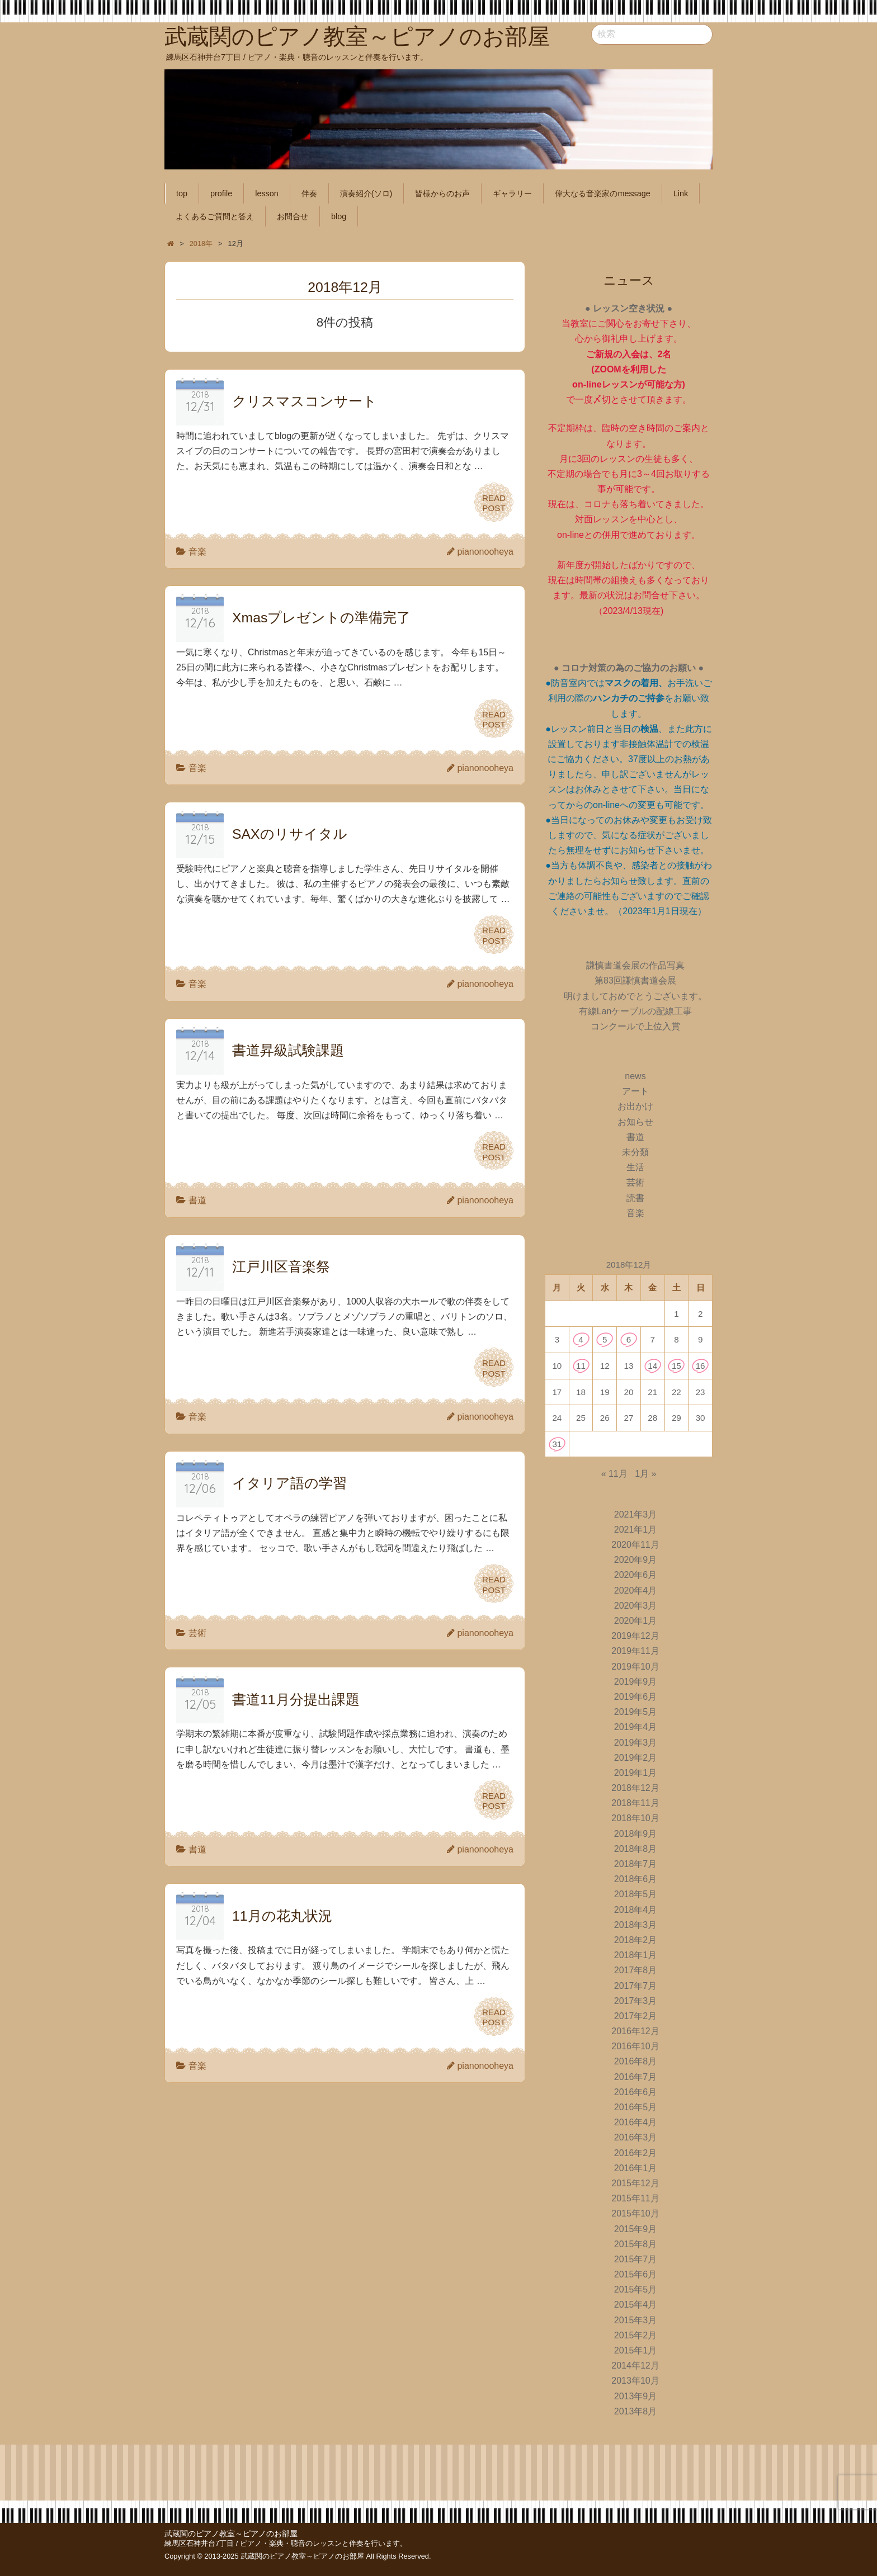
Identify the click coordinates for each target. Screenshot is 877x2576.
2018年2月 (635, 1940)
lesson (267, 193)
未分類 (635, 1152)
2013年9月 (635, 2396)
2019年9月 (635, 1681)
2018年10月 (635, 1818)
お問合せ (292, 216)
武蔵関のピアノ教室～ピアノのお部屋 (231, 2533)
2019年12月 (635, 1636)
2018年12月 (635, 1788)
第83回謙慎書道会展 (635, 980)
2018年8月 (635, 1849)
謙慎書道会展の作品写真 (635, 965)
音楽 (197, 551)
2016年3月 (635, 2137)
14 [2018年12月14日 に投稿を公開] (652, 1365)
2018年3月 (635, 1925)
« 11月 (614, 1473)
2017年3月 (635, 2001)
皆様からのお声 (442, 193)
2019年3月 (635, 1742)
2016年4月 (635, 2122)
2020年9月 (635, 1559)
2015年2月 (635, 2335)
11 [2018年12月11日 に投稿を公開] (581, 1365)
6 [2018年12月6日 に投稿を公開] (628, 1339)
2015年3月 (635, 2320)
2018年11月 (635, 1803)
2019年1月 (635, 1773)
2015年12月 (635, 2183)
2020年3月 (635, 1605)
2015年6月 (635, 2274)
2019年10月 (635, 1666)
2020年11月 (635, 1544)
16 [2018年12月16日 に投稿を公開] (700, 1365)
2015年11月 (635, 2198)
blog (338, 216)
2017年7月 (635, 1986)
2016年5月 (635, 2107)
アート (635, 1091)
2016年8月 (635, 2061)
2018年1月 (635, 1955)
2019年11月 (635, 1651)
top (181, 193)
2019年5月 (635, 1712)
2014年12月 (635, 2365)
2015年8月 (635, 2244)
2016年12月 (635, 2031)
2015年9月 (635, 2229)
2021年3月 (635, 1514)
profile (221, 193)
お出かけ (635, 1106)
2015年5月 (635, 2289)
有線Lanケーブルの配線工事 (635, 1011)
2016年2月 (635, 2153)
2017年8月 (635, 1970)
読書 (635, 1198)
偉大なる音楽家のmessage (602, 193)
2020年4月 (635, 1590)
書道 (197, 1200)
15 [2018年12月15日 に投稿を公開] (676, 1365)
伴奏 (309, 193)
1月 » (645, 1473)
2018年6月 (635, 1879)
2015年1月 (635, 2350)
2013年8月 (635, 2411)
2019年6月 (635, 1696)
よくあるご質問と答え (215, 216)
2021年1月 (635, 1529)
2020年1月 (635, 1620)
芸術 (197, 1633)
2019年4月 (635, 1727)
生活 (635, 1167)
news (635, 1076)
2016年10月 (635, 2046)
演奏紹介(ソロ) (366, 193)
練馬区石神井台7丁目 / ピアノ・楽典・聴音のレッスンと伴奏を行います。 (285, 2543)
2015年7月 (635, 2259)
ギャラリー (512, 193)
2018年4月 (635, 1910)
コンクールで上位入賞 (635, 1026)
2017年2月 (635, 2016)
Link (680, 193)
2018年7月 (635, 1864)
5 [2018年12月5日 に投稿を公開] (604, 1339)
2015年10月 (635, 2213)
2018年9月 (635, 1833)
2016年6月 (635, 2092)
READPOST (493, 502)
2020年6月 (635, 1575)
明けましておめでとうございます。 (635, 996)
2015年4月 (635, 2304)
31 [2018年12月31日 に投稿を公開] (557, 1444)
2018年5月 (635, 1894)
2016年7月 (635, 2077)
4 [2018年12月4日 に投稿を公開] (580, 1339)
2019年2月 (635, 1757)
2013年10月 (635, 2380)
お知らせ (635, 1122)
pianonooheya (485, 551)
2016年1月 (635, 2168)
